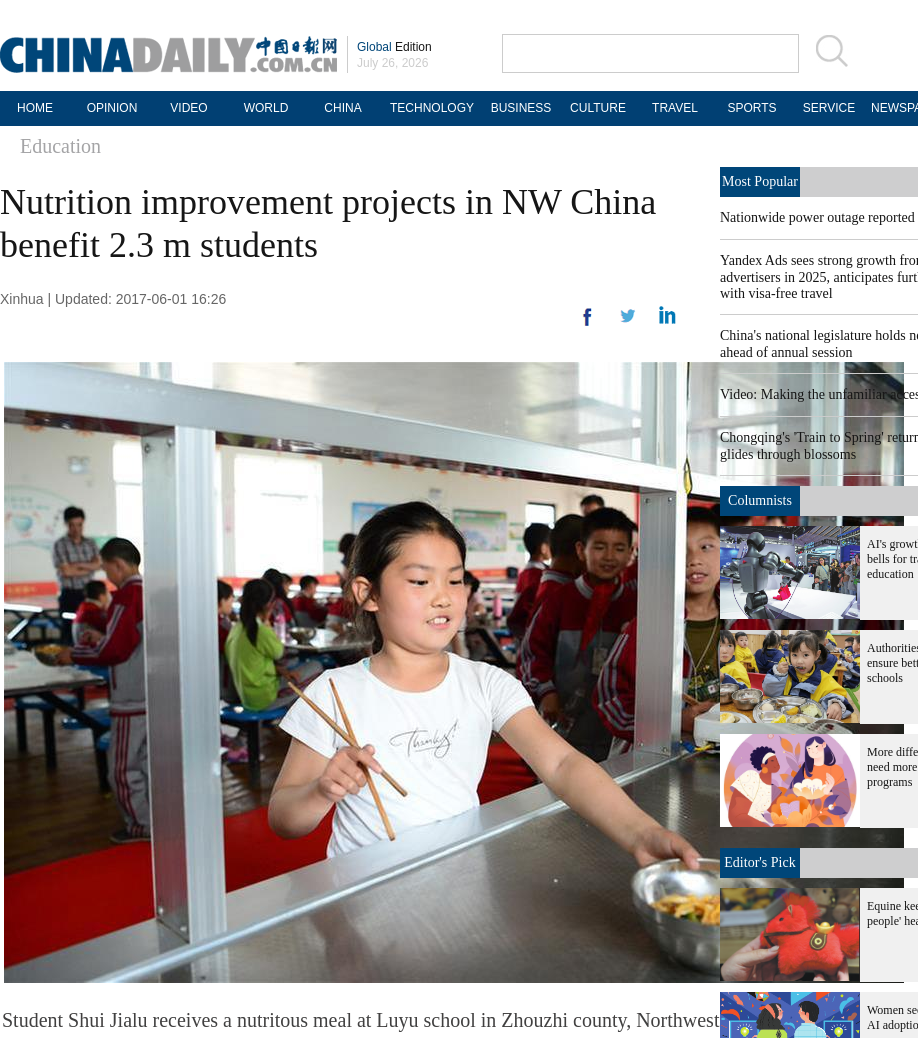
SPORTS (751, 108)
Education (60, 146)
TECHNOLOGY (432, 108)
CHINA (342, 108)
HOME (35, 108)
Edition (394, 47)
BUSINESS (521, 108)
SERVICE (829, 108)
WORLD (266, 108)
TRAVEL (675, 108)
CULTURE (598, 108)
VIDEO (188, 108)
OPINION (112, 108)
